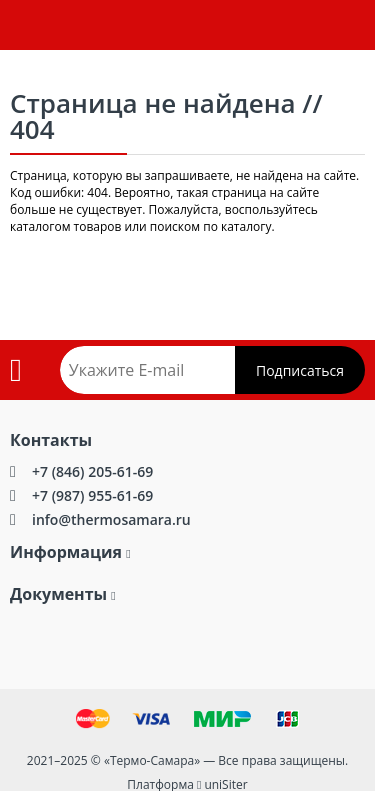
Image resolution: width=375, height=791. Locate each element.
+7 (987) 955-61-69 (92, 495)
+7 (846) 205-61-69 (92, 471)
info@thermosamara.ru (111, 519)
